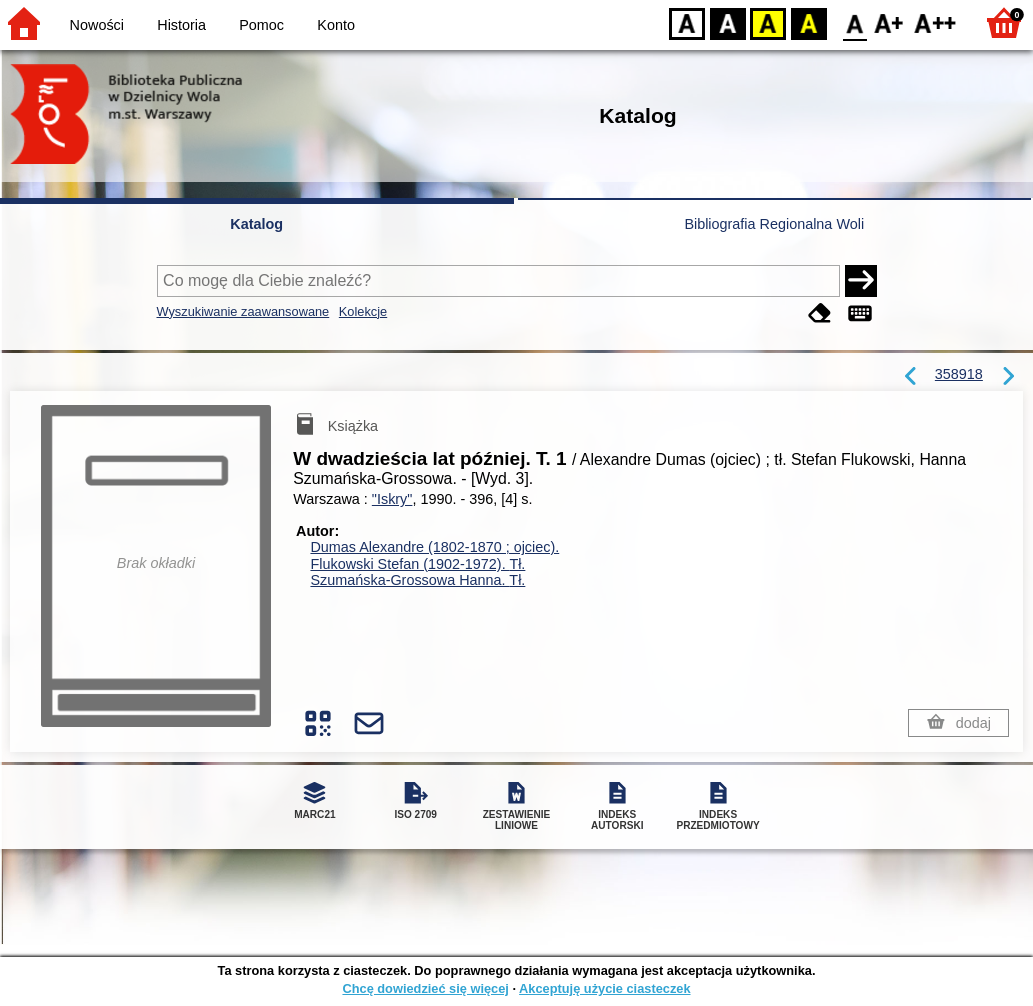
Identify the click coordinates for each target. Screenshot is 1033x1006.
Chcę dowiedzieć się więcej (425, 988)
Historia (181, 25)
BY (808, 22)
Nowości (97, 25)
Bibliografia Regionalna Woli (774, 224)
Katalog (256, 224)
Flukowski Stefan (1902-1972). (417, 564)
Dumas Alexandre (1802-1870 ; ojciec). (434, 547)
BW (728, 22)
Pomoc (261, 25)
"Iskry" (392, 499)
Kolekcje (363, 311)
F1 (889, 22)
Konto (336, 25)
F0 (854, 22)
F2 (935, 22)
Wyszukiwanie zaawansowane (243, 311)
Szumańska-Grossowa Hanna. (417, 580)
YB (767, 22)
